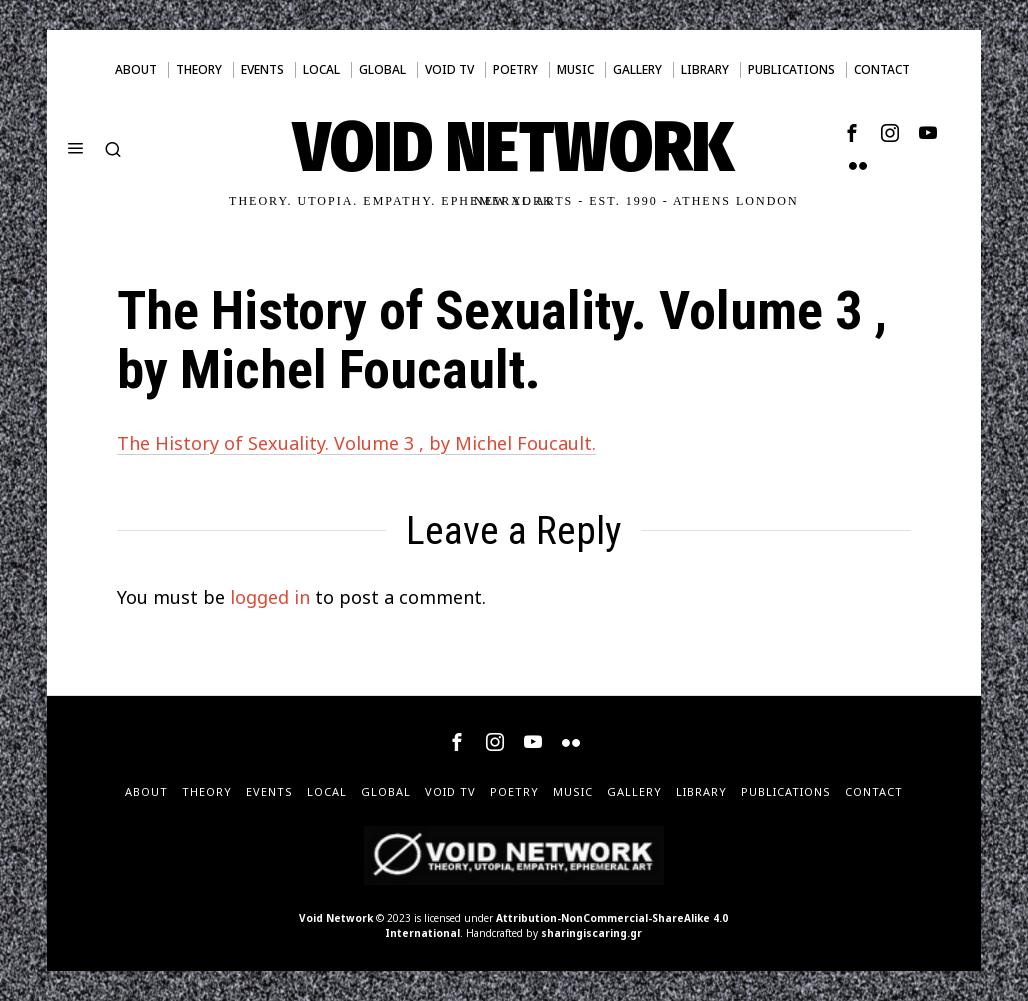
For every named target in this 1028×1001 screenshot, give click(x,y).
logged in (270, 597)
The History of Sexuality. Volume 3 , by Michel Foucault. (356, 443)
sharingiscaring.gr (591, 933)
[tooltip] (852, 133)
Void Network (336, 918)
